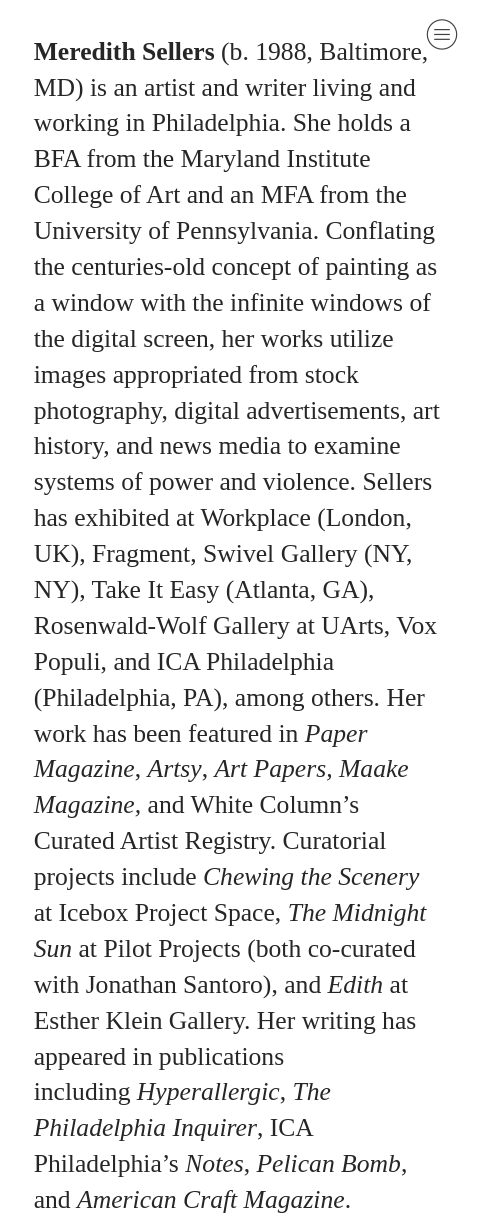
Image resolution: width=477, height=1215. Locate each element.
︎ (442, 34)
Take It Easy (156, 589)
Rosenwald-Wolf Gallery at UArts (209, 625)
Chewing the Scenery (311, 876)
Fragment (141, 553)
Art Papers (270, 768)
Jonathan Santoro (171, 984)
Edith (356, 984)
